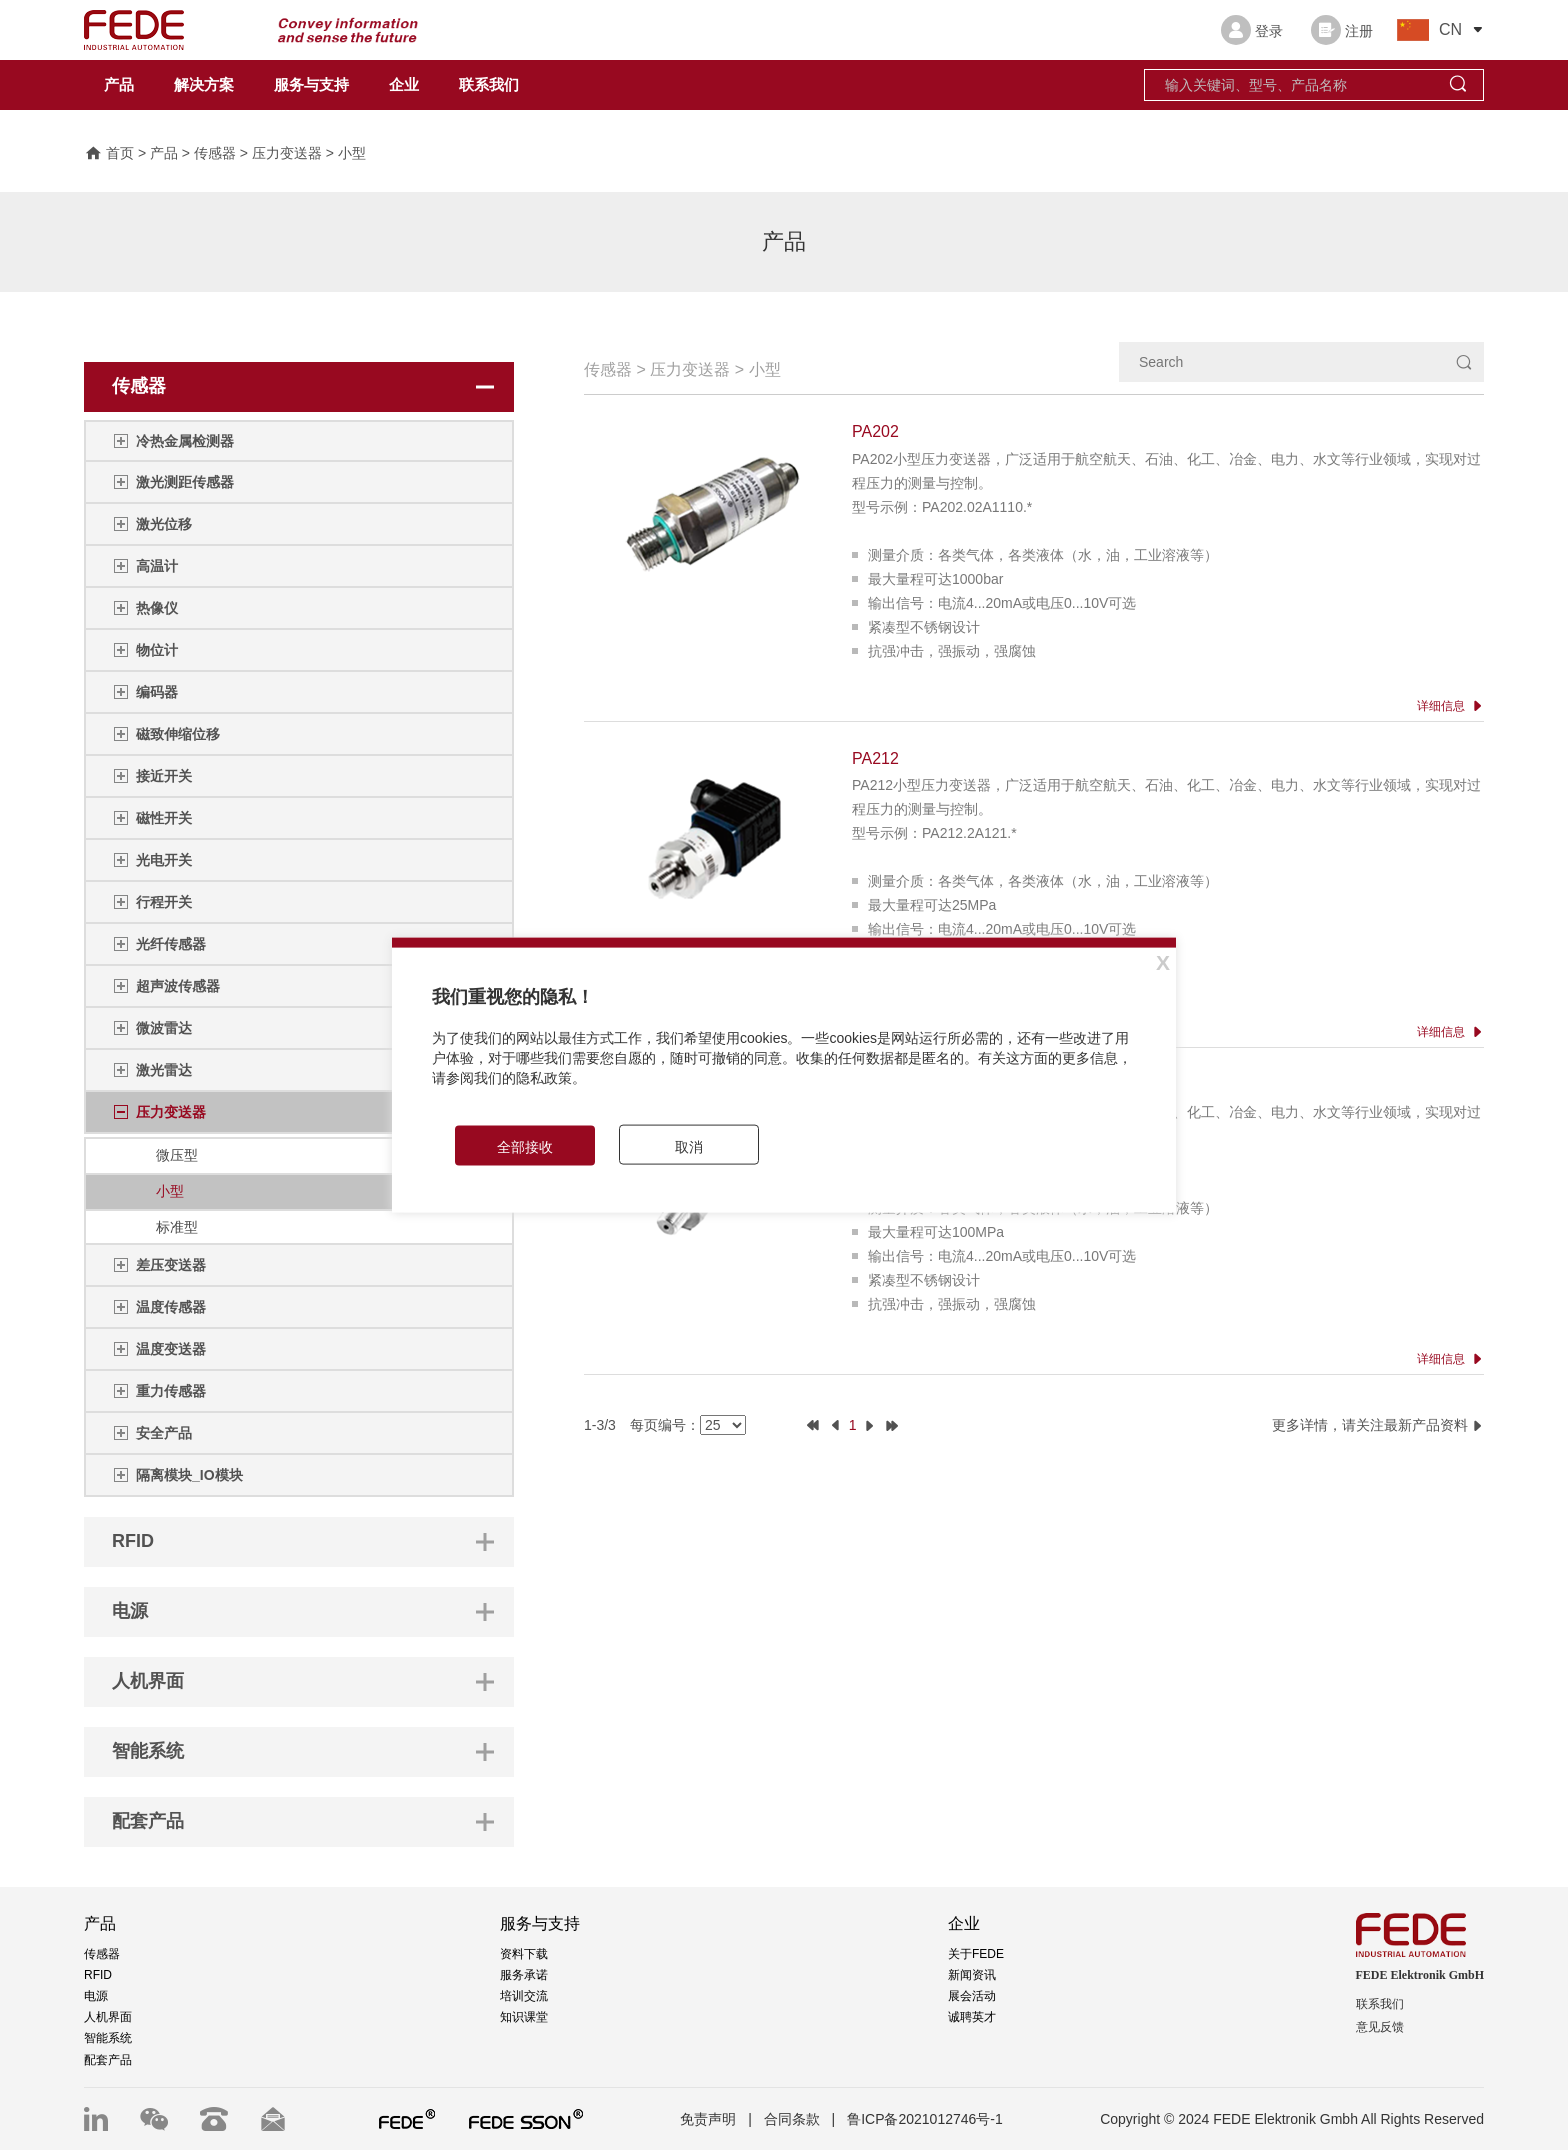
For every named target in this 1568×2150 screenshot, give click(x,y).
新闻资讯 (972, 1975)
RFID (98, 1975)
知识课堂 (524, 2017)
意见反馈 (1380, 2027)
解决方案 (204, 85)
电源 (96, 1996)
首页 (109, 153)
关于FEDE (976, 1954)
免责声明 (708, 2119)
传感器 (215, 153)
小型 (352, 153)
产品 (119, 85)
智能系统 (108, 2038)
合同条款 (792, 2119)
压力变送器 (287, 153)
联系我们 (489, 85)
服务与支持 (311, 85)
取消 (689, 1146)
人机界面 (108, 2017)
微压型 (177, 1155)
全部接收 (525, 1146)
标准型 (177, 1227)
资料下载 (524, 1954)
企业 (404, 85)
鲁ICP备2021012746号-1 (925, 2119)
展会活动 (972, 1996)
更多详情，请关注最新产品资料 (1378, 1425)
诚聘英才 (972, 2017)
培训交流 (524, 1996)
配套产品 (108, 2060)
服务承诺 (524, 1975)
